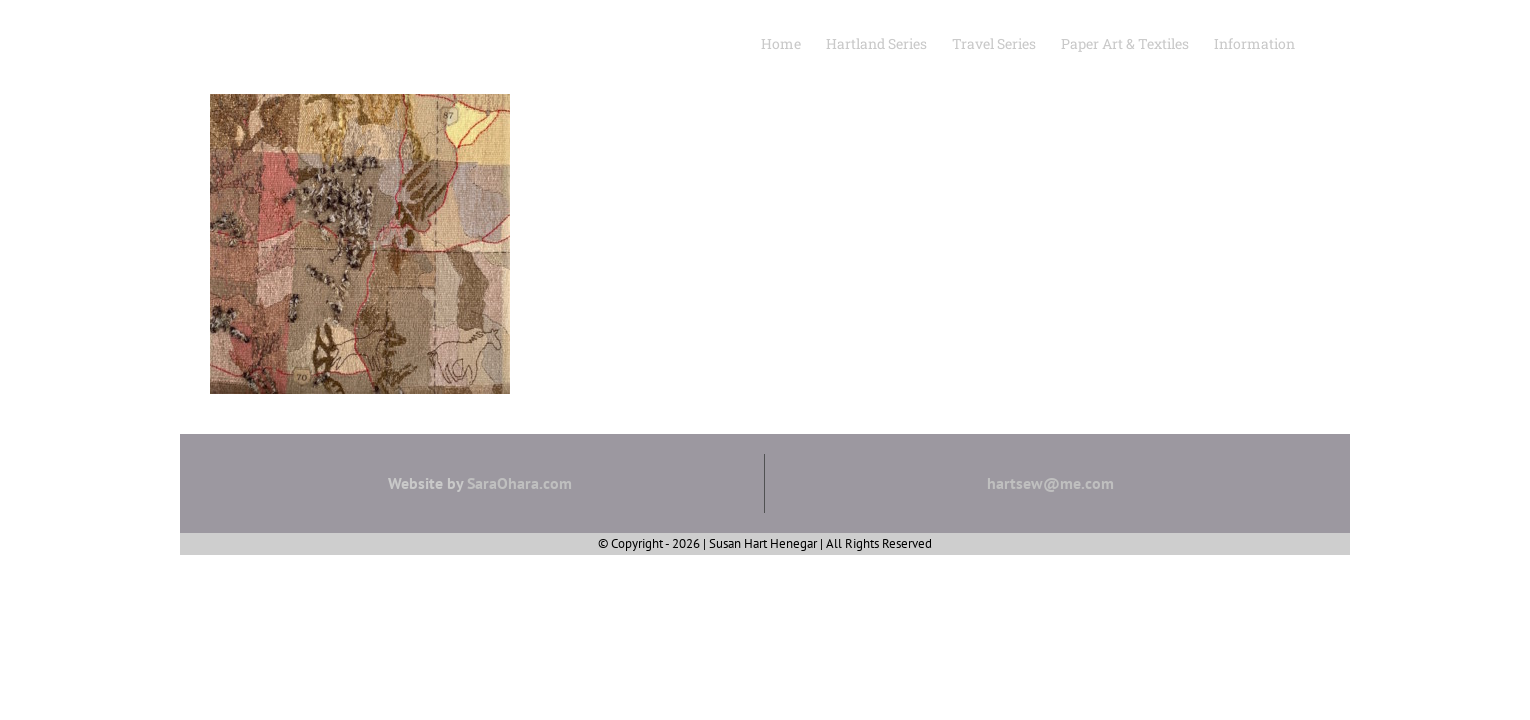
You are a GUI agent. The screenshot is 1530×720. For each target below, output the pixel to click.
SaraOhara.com (519, 483)
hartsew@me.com (1050, 483)
